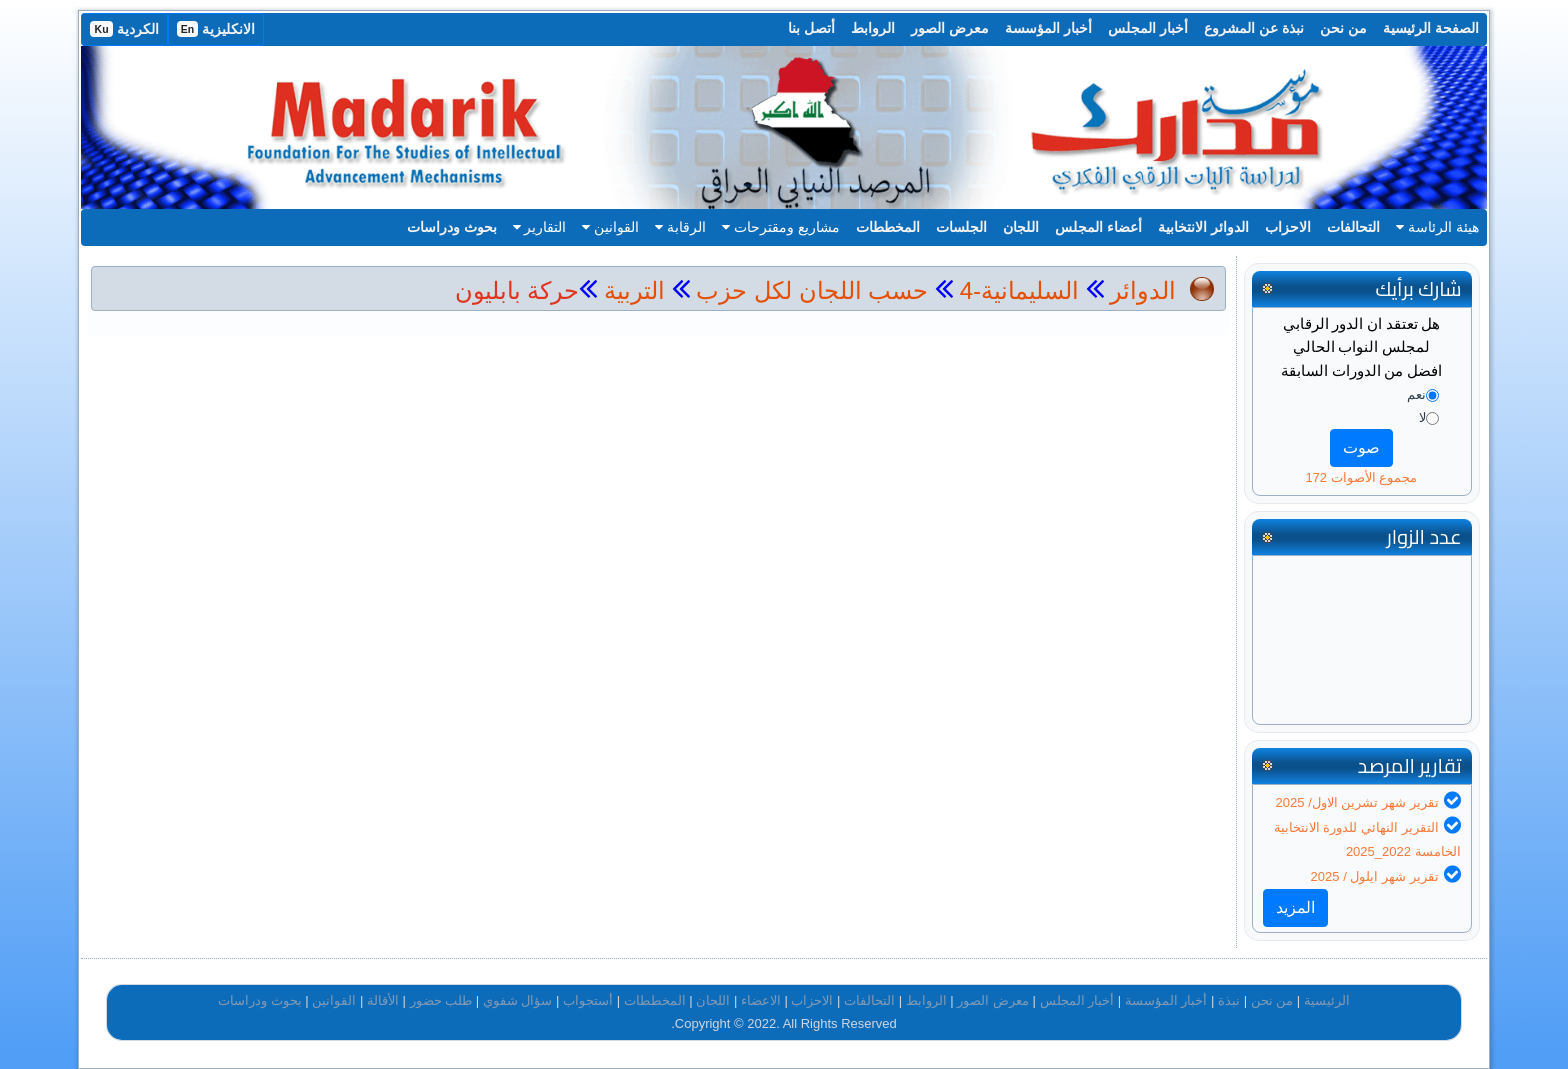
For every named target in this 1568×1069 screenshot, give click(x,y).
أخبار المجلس (1148, 28)
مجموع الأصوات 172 (1361, 477)
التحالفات (1353, 227)
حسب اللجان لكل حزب (812, 290)
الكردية (124, 29)
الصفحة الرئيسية (1431, 28)
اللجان (1021, 227)
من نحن (1343, 28)
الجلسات (961, 227)
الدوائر (1143, 290)
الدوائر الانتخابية (1203, 227)
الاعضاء (761, 1000)
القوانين (610, 227)
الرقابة (680, 227)
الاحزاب (1288, 227)
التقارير (540, 227)
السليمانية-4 (1016, 290)
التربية (631, 290)
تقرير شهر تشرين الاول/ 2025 (1357, 802)
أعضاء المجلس (1098, 227)
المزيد (1295, 907)
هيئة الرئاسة (1437, 227)
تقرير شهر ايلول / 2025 (1375, 876)
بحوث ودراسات (452, 227)
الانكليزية (216, 29)
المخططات (888, 227)
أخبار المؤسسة (1048, 28)
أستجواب (588, 1000)
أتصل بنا (811, 28)
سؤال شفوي (518, 1000)
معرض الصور (950, 28)
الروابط (873, 28)
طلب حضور (441, 1000)
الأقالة (383, 1000)
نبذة (1229, 1000)
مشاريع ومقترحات (781, 227)
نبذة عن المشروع (1254, 28)
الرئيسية (1327, 1000)
